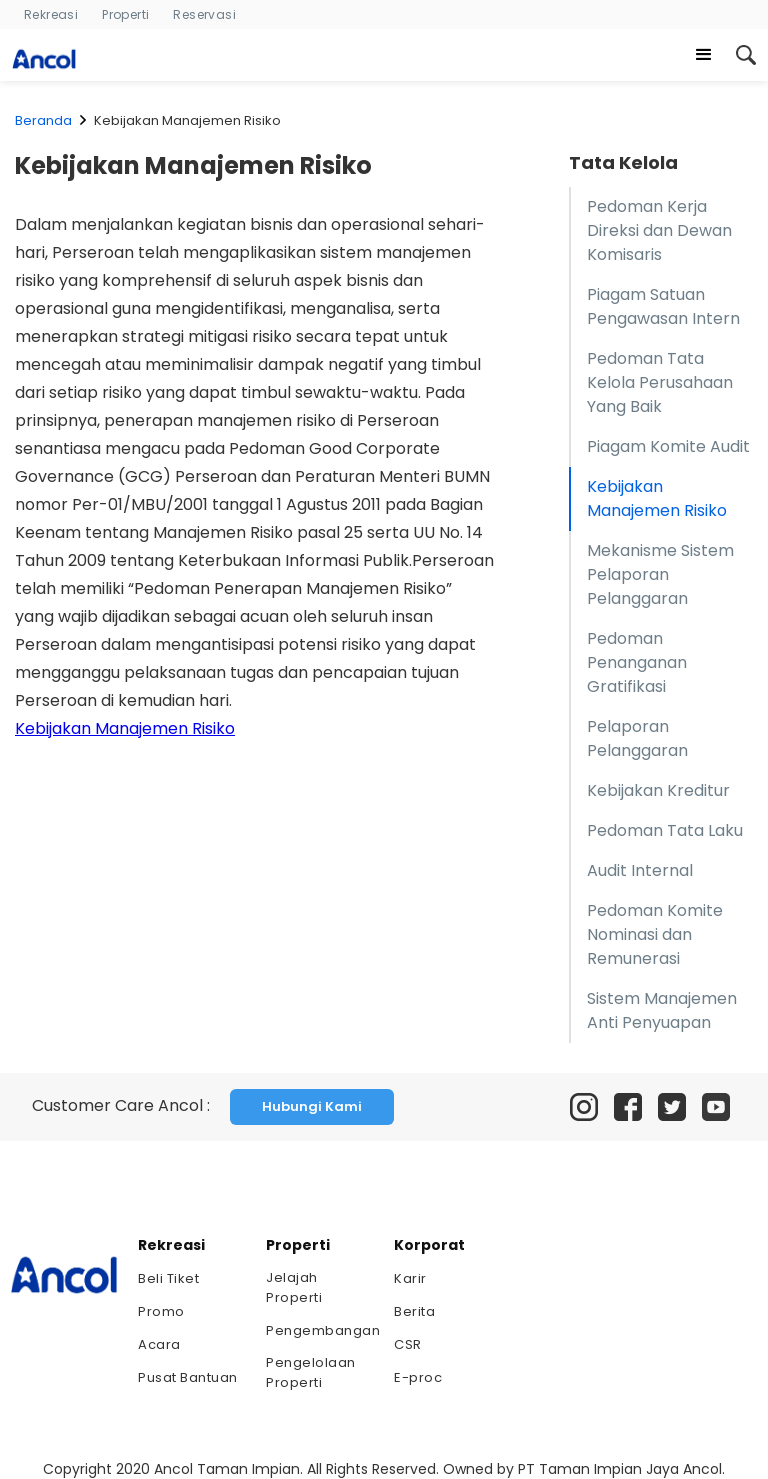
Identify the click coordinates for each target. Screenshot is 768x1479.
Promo (161, 1311)
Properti (125, 14)
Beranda (43, 120)
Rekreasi (51, 14)
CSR (408, 1344)
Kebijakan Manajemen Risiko (125, 728)
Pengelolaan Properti (311, 1372)
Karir (410, 1278)
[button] (704, 55)
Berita (414, 1311)
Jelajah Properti (294, 1287)
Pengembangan (320, 1330)
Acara (159, 1344)
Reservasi (204, 14)
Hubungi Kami (312, 1106)
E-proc (418, 1377)
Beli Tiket (168, 1278)
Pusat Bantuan (188, 1377)
